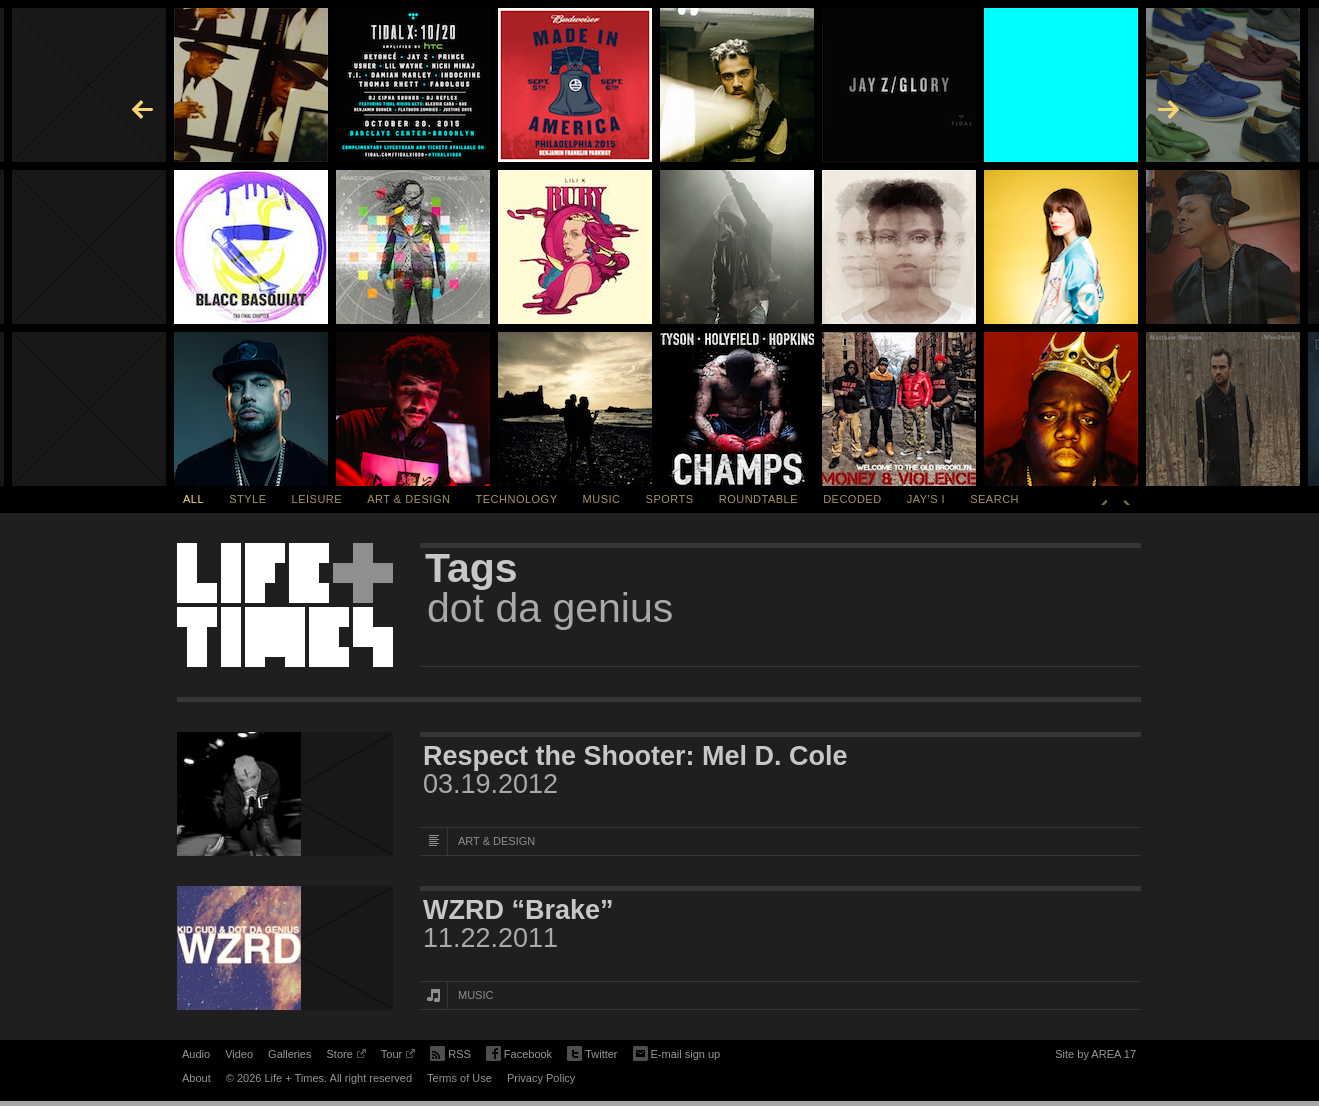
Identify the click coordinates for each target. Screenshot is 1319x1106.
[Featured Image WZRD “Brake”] (285, 948)
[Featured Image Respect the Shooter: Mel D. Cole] (285, 794)
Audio (196, 1054)
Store (345, 1057)
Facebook (519, 1054)
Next (1127, 499)
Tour (398, 1057)
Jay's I (926, 499)
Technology (517, 499)
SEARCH (994, 499)
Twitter (592, 1054)
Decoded (852, 499)
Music (602, 499)
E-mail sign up (677, 1052)
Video (239, 1054)
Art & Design (408, 499)
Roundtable (758, 499)
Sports (670, 499)
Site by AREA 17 (1095, 1057)
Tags (471, 568)
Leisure (317, 499)
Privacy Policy (541, 1078)
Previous (1104, 499)
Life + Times (285, 605)
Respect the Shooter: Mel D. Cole (635, 756)
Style (247, 499)
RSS (450, 1052)
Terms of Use (459, 1078)
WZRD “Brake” (518, 910)
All (193, 499)
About (196, 1078)
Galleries (289, 1054)
